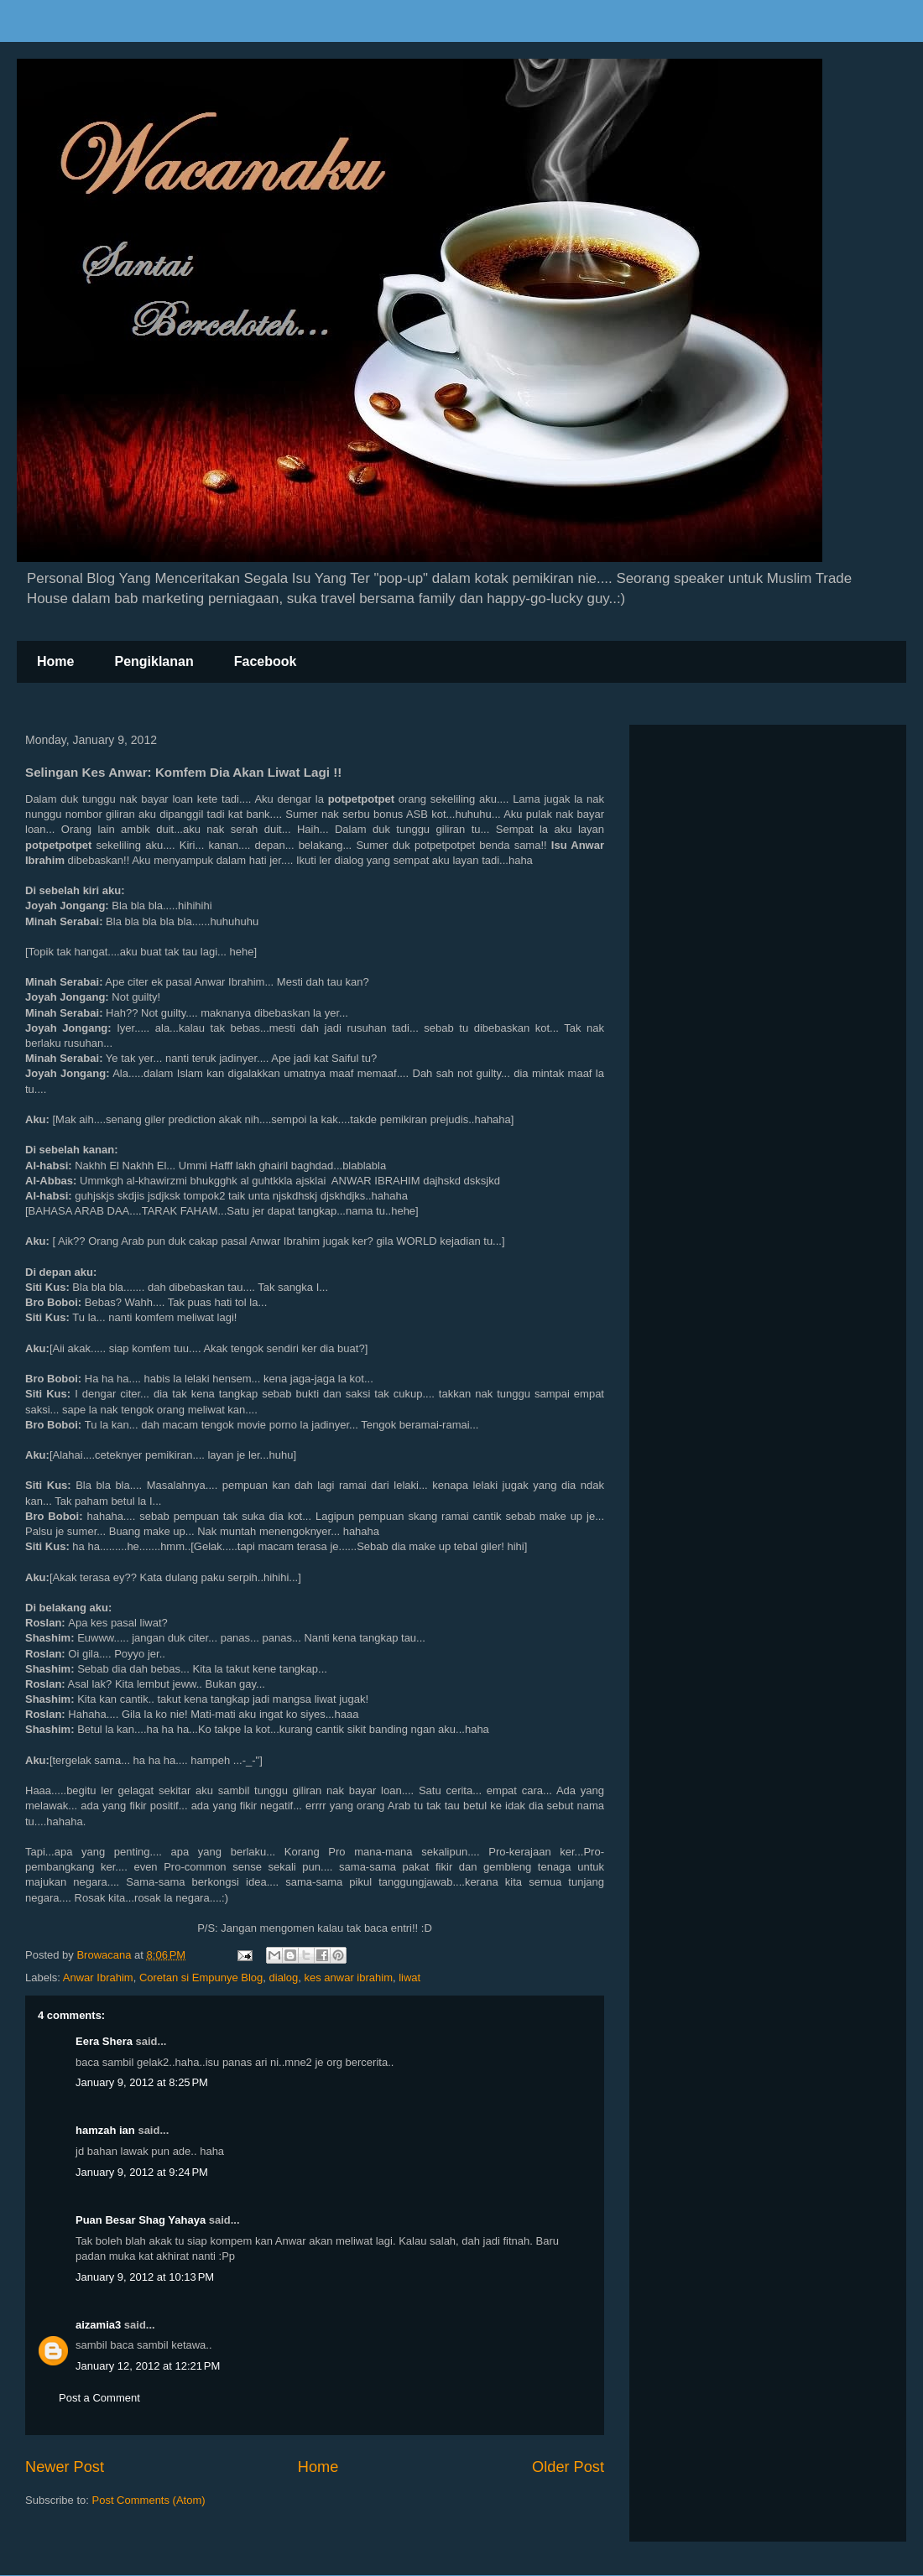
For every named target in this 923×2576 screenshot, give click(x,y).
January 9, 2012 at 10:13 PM (145, 2277)
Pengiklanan (153, 661)
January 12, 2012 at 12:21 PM (148, 2366)
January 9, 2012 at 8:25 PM (142, 2082)
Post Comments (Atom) (149, 2500)
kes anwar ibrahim (348, 1977)
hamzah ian (105, 2130)
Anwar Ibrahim (98, 1977)
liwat (409, 1977)
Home (55, 661)
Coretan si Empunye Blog (201, 1977)
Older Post (568, 2467)
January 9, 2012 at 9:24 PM (142, 2172)
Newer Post (64, 2467)
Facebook (265, 661)
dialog (284, 1977)
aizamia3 (98, 2324)
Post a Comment (99, 2397)
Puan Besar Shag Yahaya (141, 2220)
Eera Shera (104, 2041)
